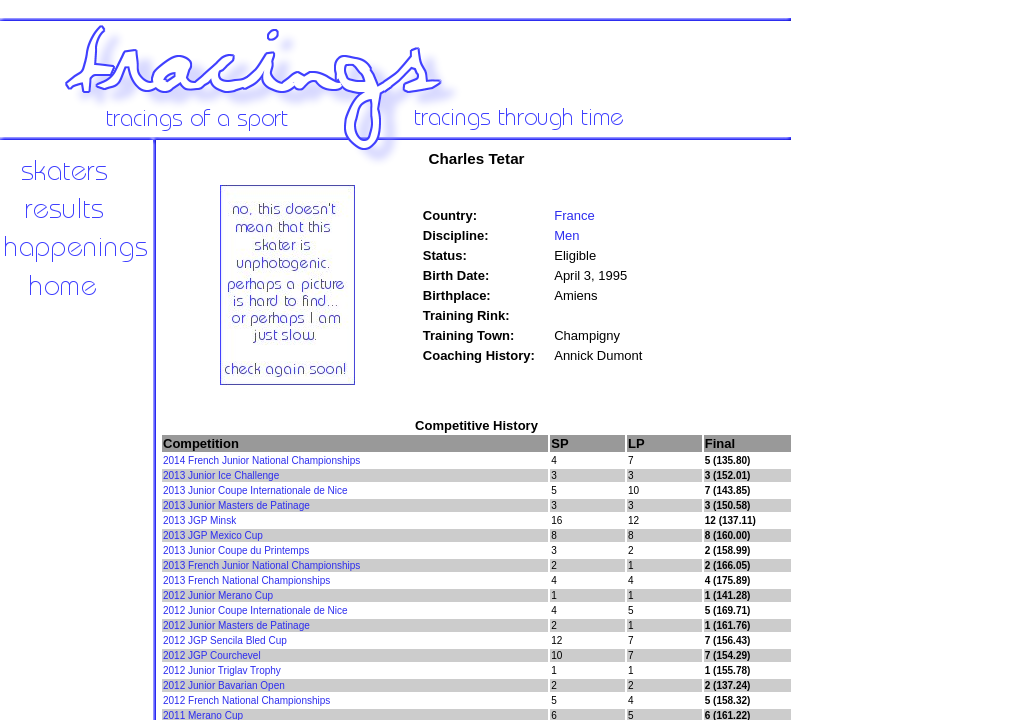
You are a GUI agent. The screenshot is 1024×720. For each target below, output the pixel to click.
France (574, 215)
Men (566, 235)
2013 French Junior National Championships (261, 565)
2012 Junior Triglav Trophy (222, 670)
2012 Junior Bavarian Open (224, 685)
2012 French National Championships (246, 700)
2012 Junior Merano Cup (218, 595)
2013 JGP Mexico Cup (213, 535)
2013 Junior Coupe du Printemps (236, 550)
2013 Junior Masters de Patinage (236, 505)
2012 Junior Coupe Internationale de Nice (255, 610)
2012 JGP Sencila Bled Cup (225, 640)
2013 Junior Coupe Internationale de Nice (255, 490)
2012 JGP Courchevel (212, 655)
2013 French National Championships (246, 580)
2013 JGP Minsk (199, 520)
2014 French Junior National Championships (261, 460)
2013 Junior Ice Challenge (221, 475)
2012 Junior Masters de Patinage (236, 625)
